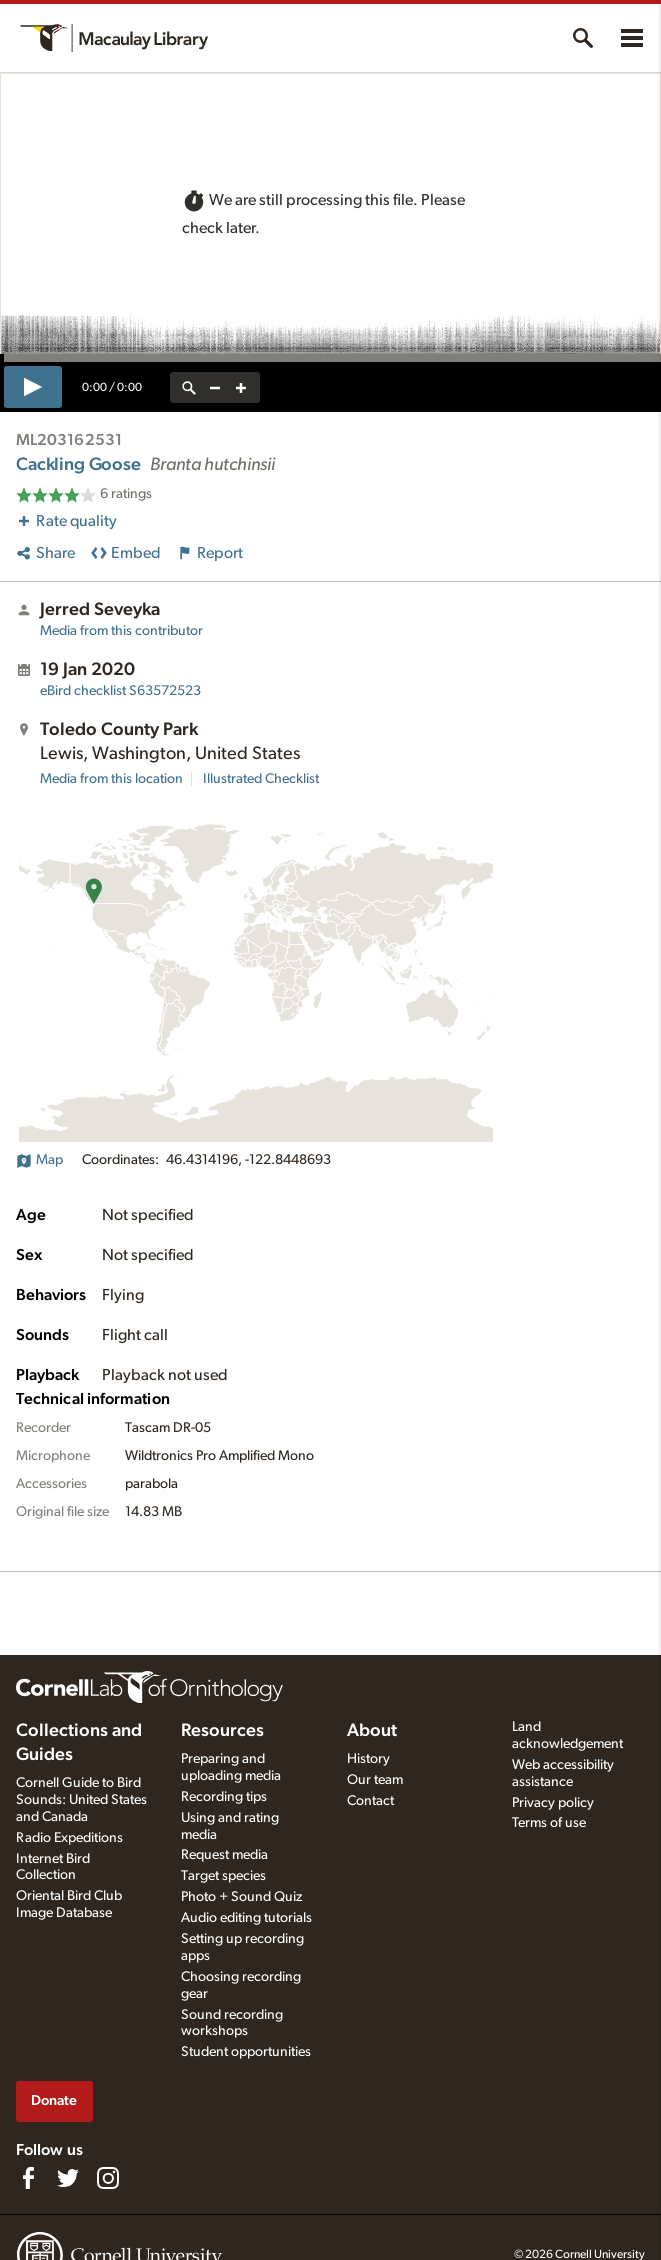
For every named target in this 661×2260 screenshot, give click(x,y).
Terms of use (549, 1823)
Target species (223, 1876)
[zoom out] (215, 387)
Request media (224, 1855)
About (372, 1731)
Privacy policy (553, 1803)
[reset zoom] (189, 387)
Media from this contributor (121, 631)
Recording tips (224, 1797)
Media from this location (111, 779)
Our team (375, 1780)
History (368, 1759)
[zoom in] (241, 387)
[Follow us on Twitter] (68, 2178)
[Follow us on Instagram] (108, 2178)
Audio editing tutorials (246, 1918)
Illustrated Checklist (261, 779)
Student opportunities (246, 2052)
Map (39, 1160)
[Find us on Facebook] (28, 2178)
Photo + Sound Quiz (241, 1897)
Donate (54, 2100)
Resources (222, 1731)
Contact (370, 1801)
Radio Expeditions (69, 1838)
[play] (33, 387)
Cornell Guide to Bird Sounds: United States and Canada (81, 1800)
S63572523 (120, 691)
